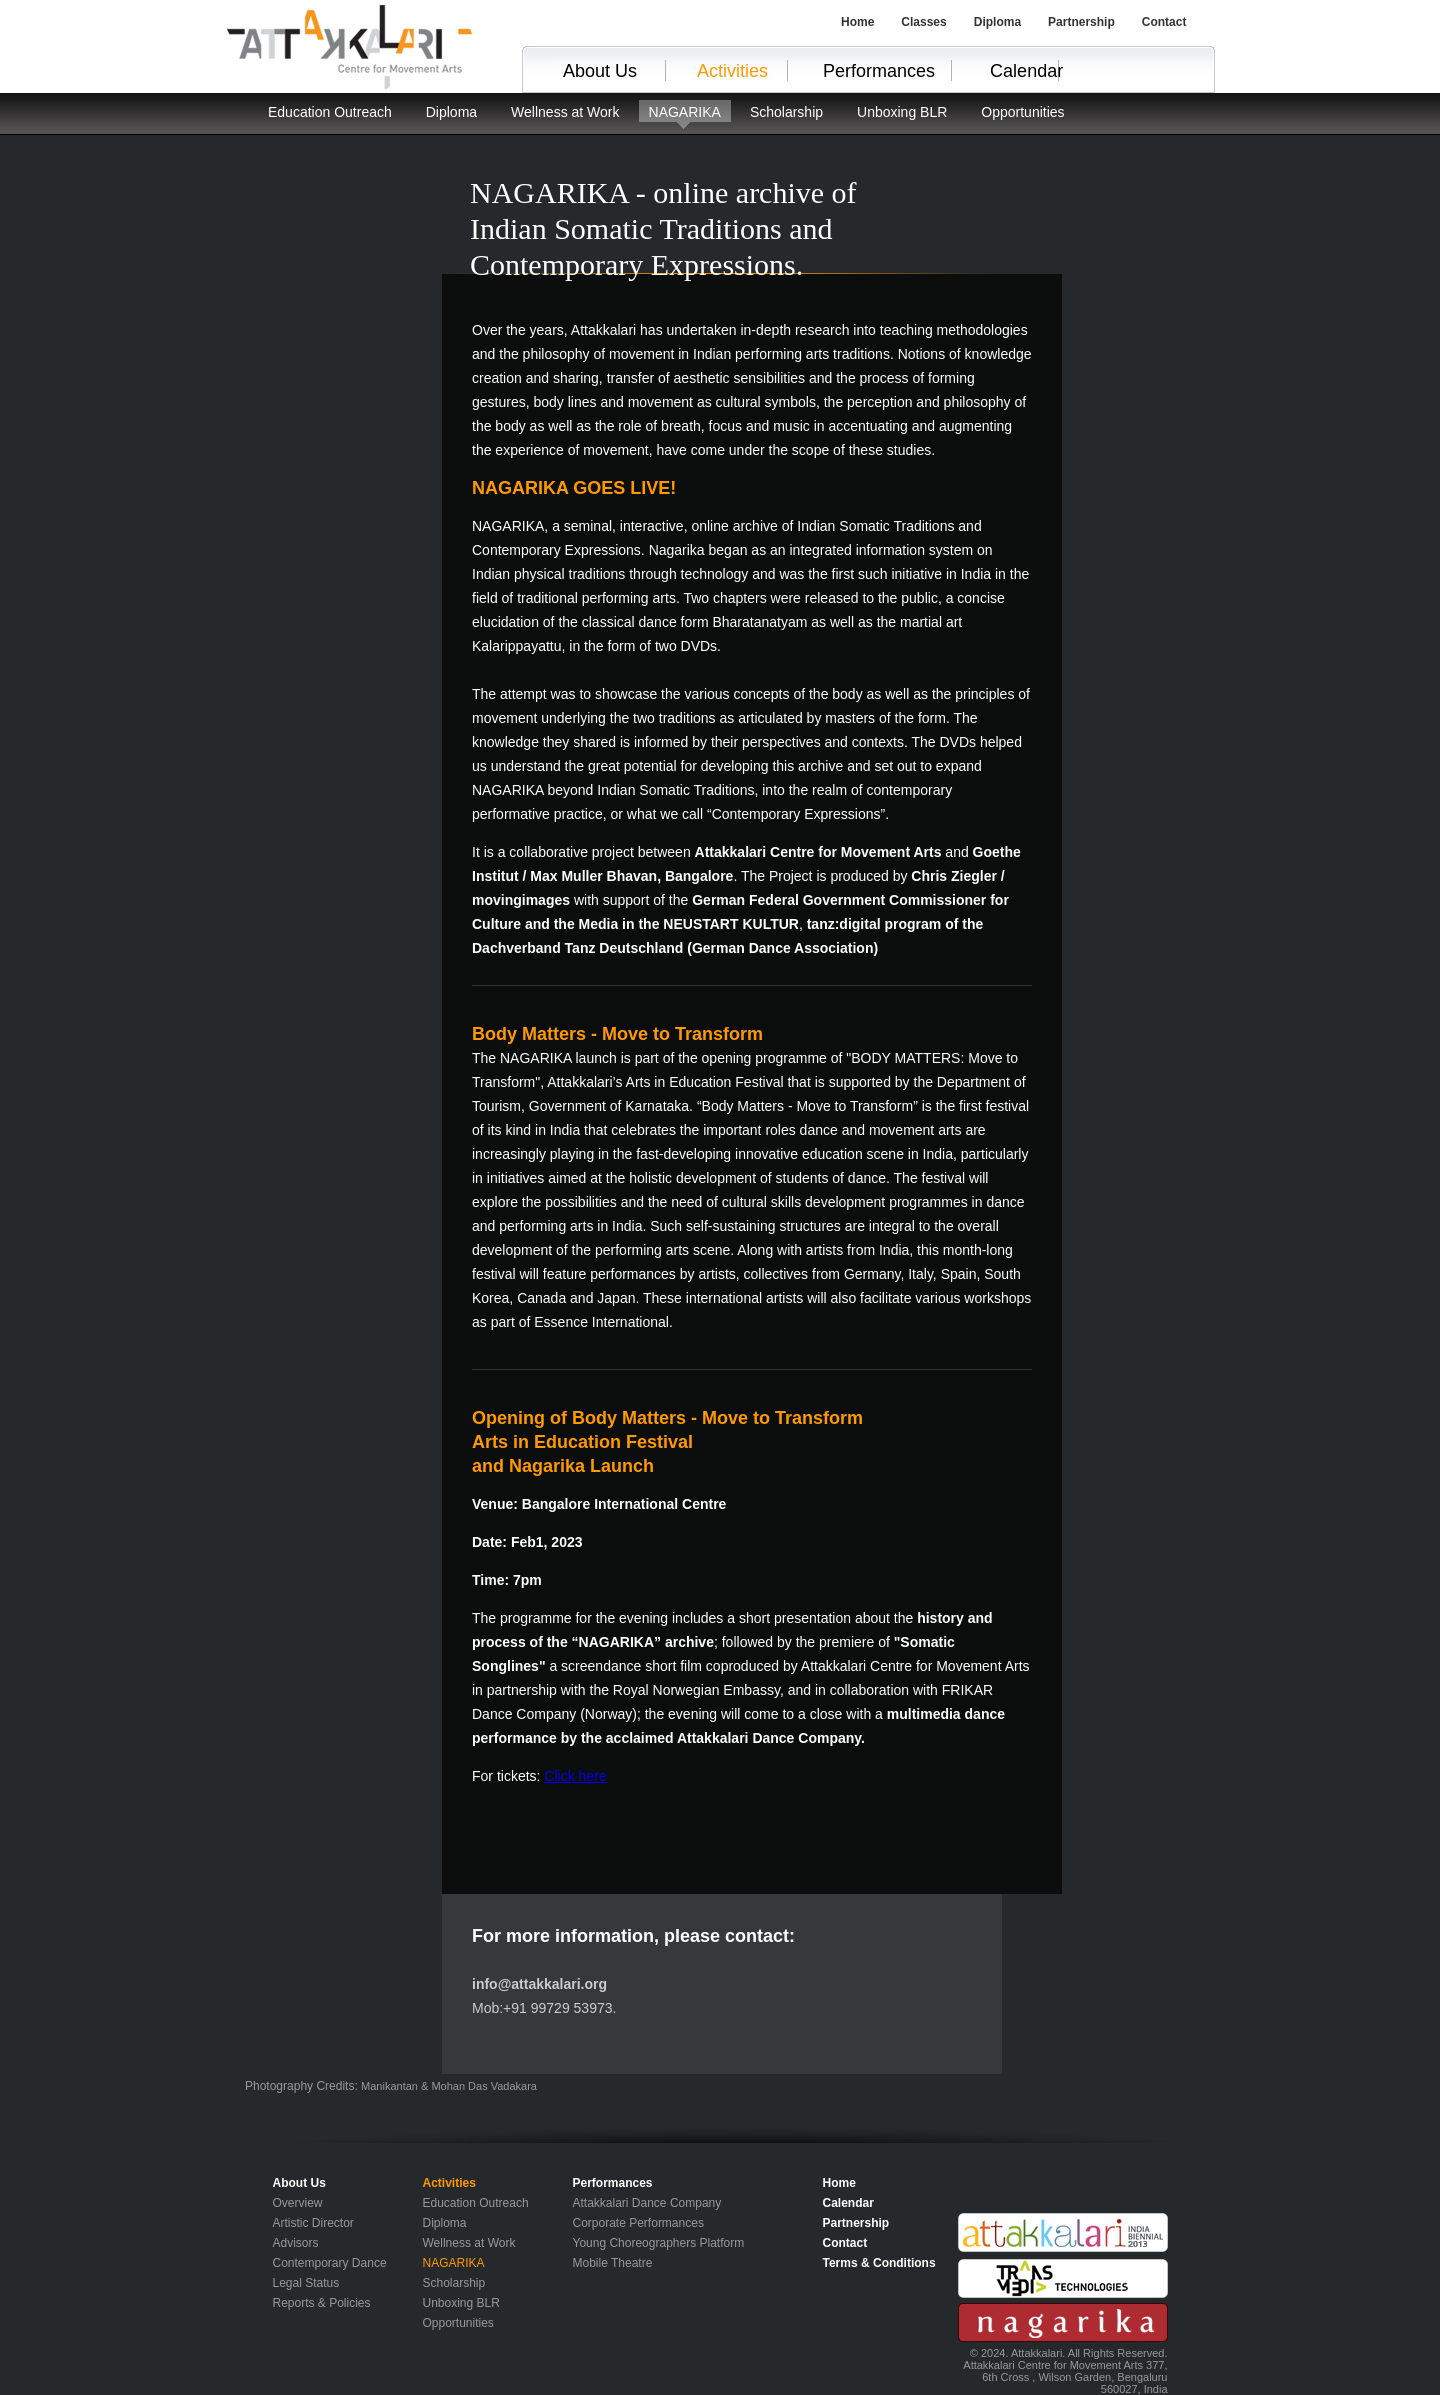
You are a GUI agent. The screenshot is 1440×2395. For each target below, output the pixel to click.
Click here (575, 1776)
